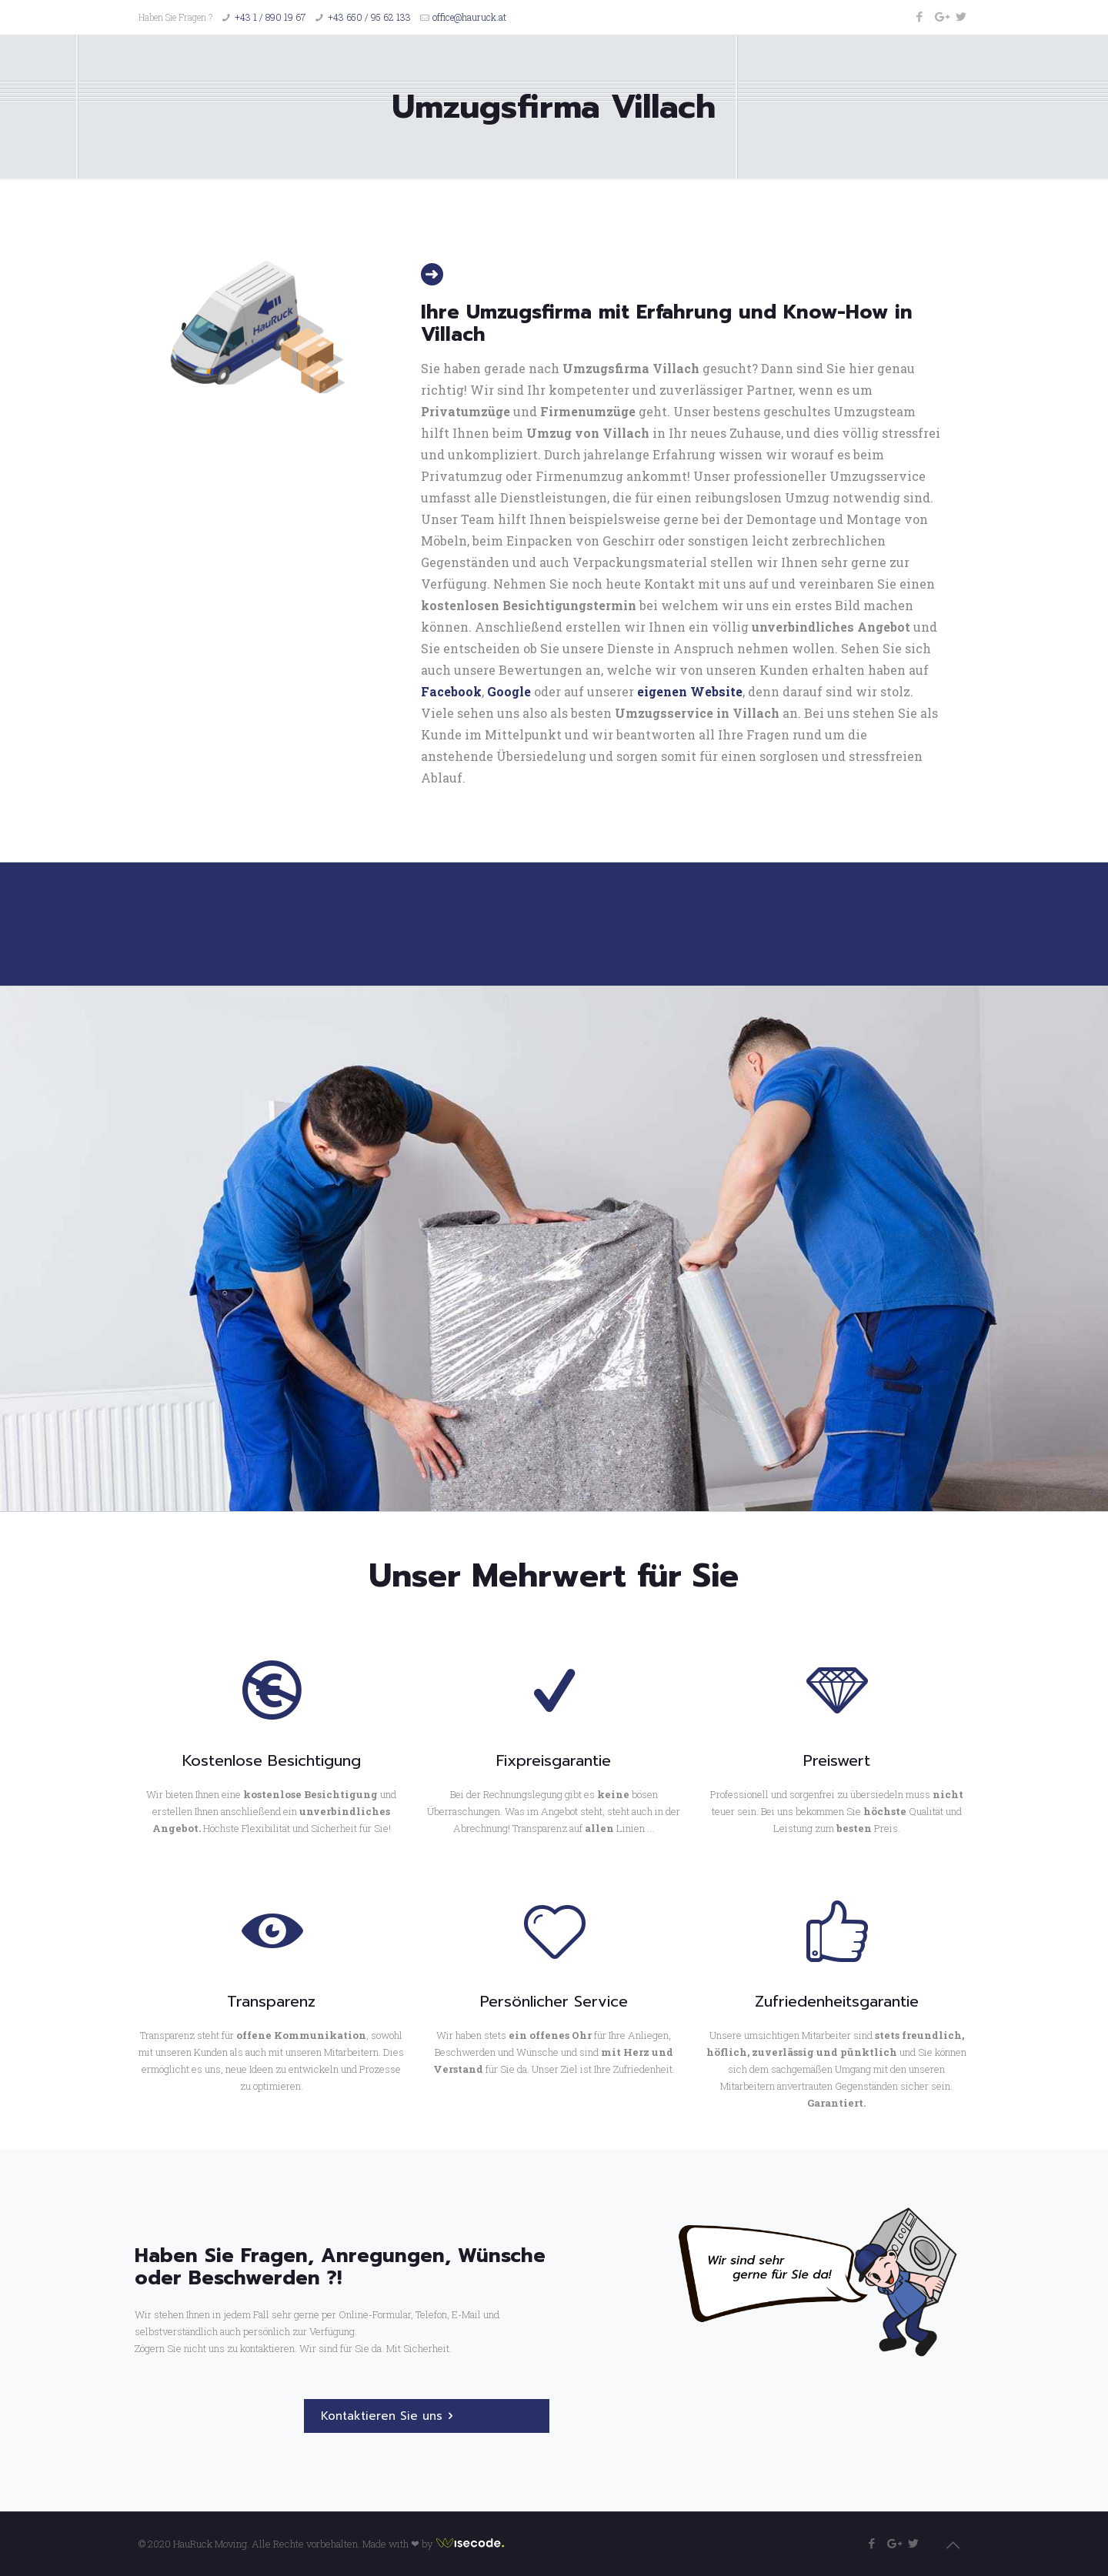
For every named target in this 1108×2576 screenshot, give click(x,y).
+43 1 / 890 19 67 (270, 17)
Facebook (451, 691)
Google (509, 691)
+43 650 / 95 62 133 (369, 17)
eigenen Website (690, 691)
